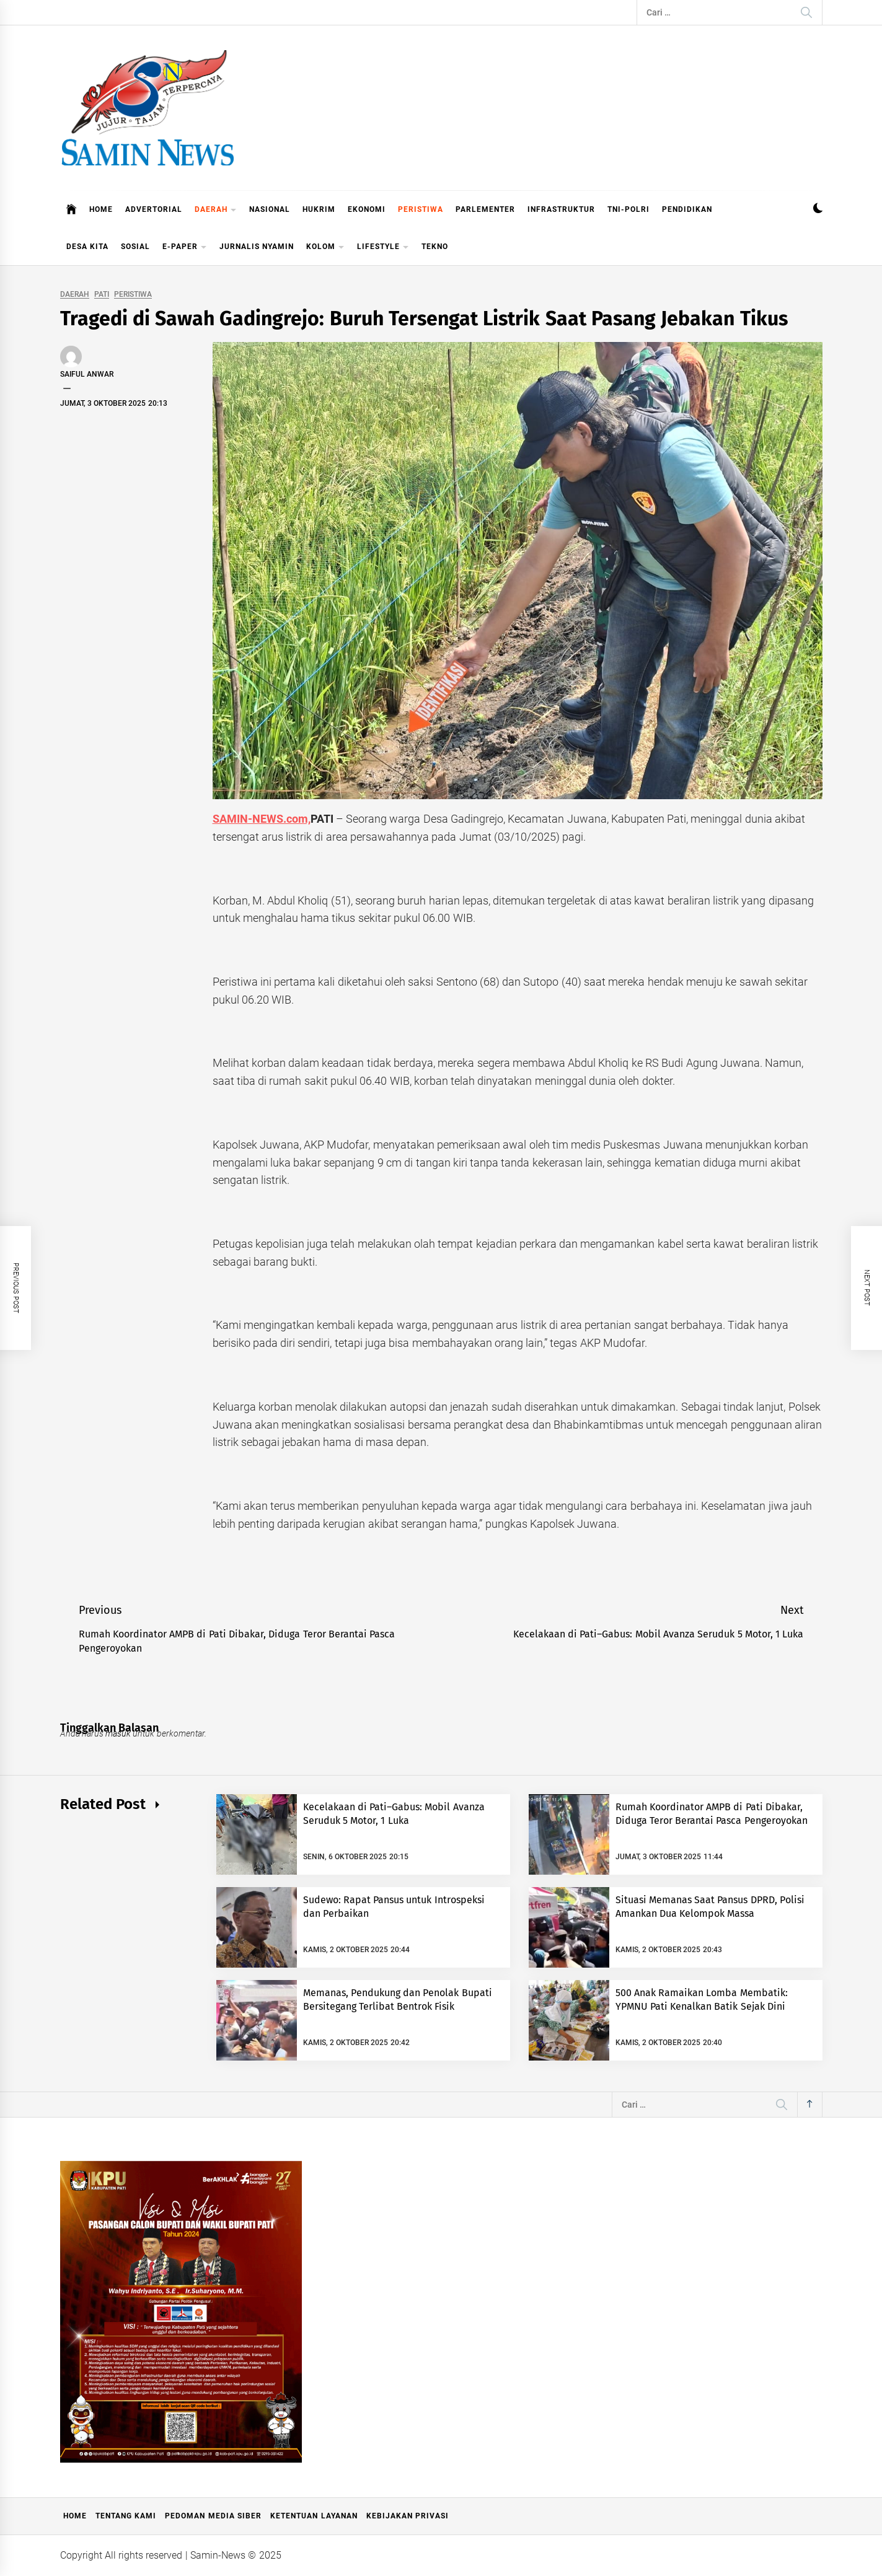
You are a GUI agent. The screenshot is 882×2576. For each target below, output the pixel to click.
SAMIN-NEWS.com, (262, 818)
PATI (101, 295)
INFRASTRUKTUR (561, 209)
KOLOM (325, 247)
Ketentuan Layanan (313, 2516)
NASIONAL (269, 209)
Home (75, 2516)
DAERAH (216, 210)
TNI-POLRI (628, 209)
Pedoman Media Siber (213, 2516)
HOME (101, 209)
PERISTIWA (420, 209)
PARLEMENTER (485, 209)
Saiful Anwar (86, 374)
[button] (817, 210)
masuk (118, 1733)
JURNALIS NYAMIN (256, 246)
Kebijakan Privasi (407, 2516)
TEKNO (434, 246)
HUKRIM (318, 209)
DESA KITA (87, 246)
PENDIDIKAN (687, 209)
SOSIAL (135, 246)
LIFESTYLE (383, 247)
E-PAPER (184, 247)
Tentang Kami (125, 2516)
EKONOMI (367, 209)
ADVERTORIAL (153, 209)
